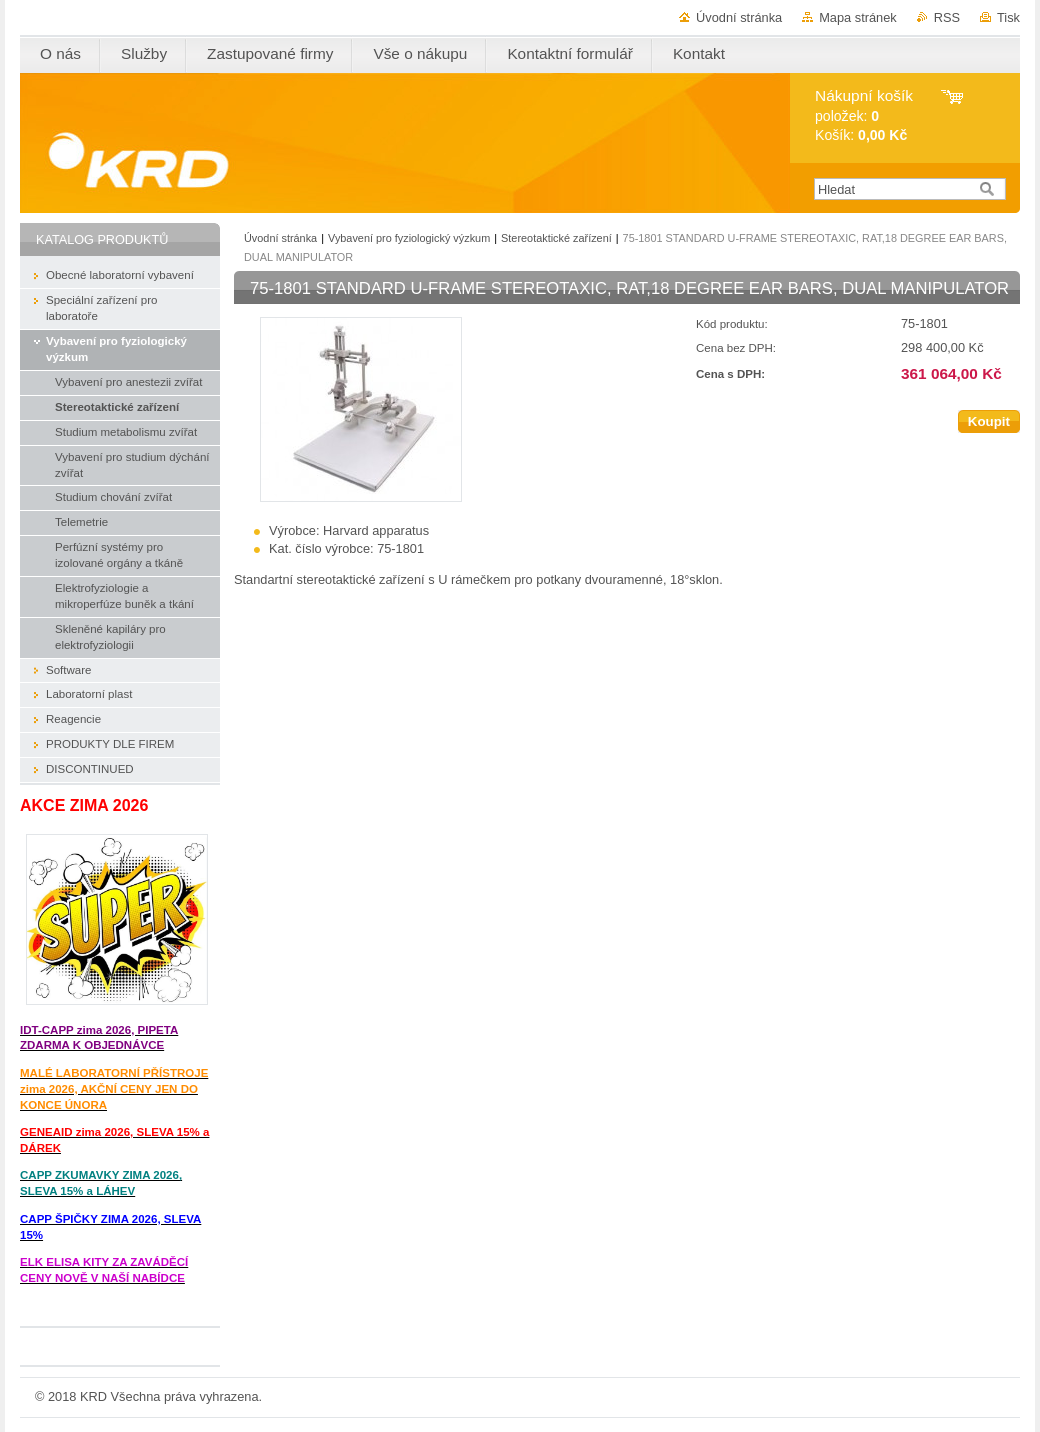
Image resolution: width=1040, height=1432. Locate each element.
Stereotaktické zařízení (556, 238)
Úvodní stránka (739, 17)
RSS (947, 17)
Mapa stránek (858, 17)
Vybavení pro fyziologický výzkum (409, 238)
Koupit (989, 421)
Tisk (1008, 17)
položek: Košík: (864, 115)
